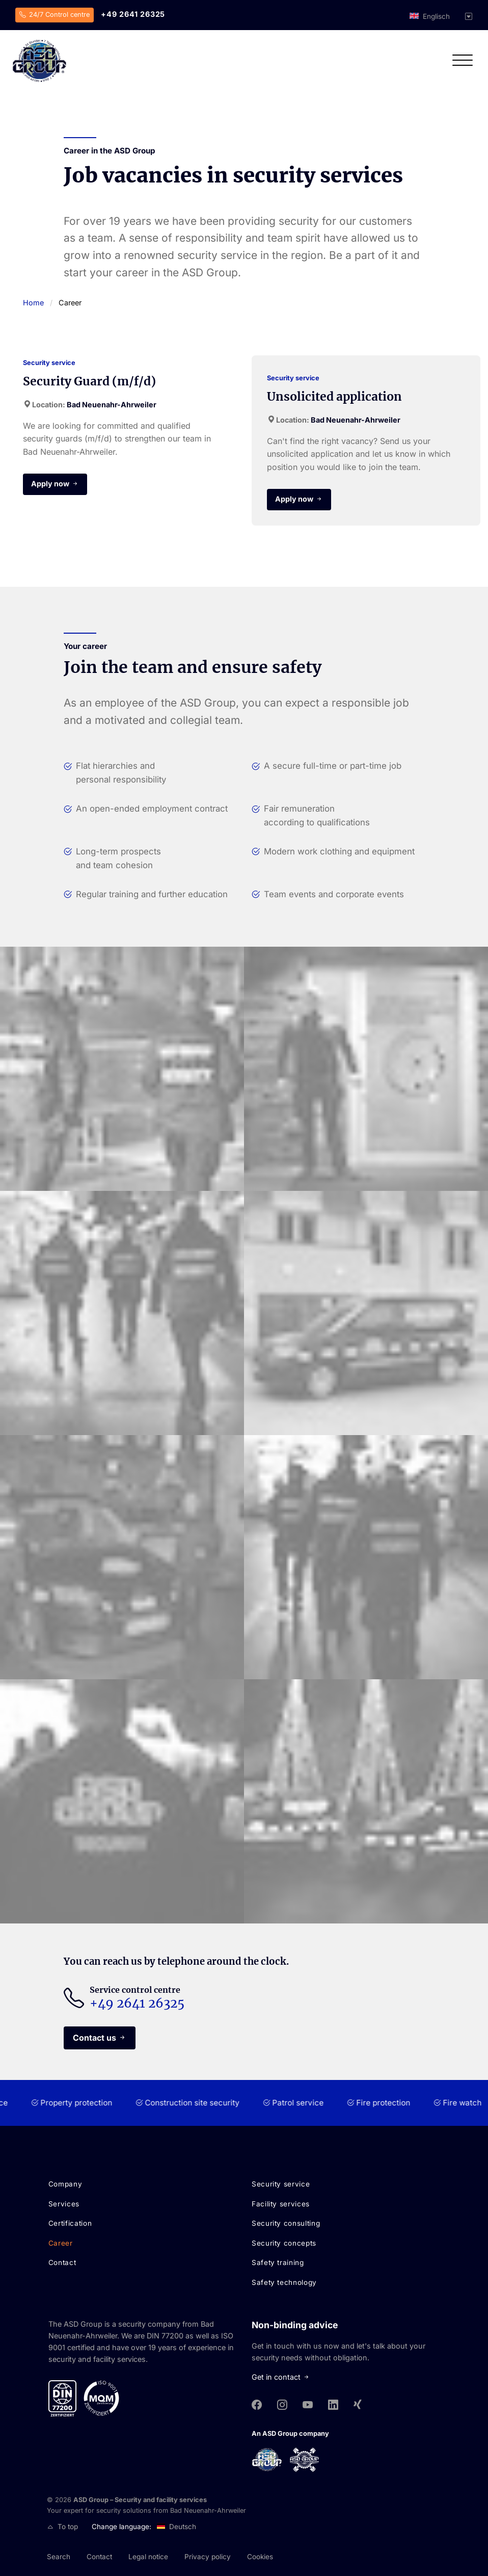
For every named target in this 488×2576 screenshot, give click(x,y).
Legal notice (148, 2557)
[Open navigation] (462, 63)
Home (33, 302)
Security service (281, 2184)
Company (65, 2184)
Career (60, 2243)
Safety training (278, 2262)
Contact (62, 2262)
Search (58, 2557)
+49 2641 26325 (133, 14)
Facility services (281, 2204)
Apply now (50, 484)
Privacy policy (207, 2557)
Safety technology (284, 2282)
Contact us (94, 2038)
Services (63, 2204)
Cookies (260, 2557)
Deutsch (182, 2526)
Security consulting (286, 2223)
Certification (70, 2223)
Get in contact (282, 2377)
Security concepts (284, 2243)
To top (63, 2526)
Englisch (436, 16)
